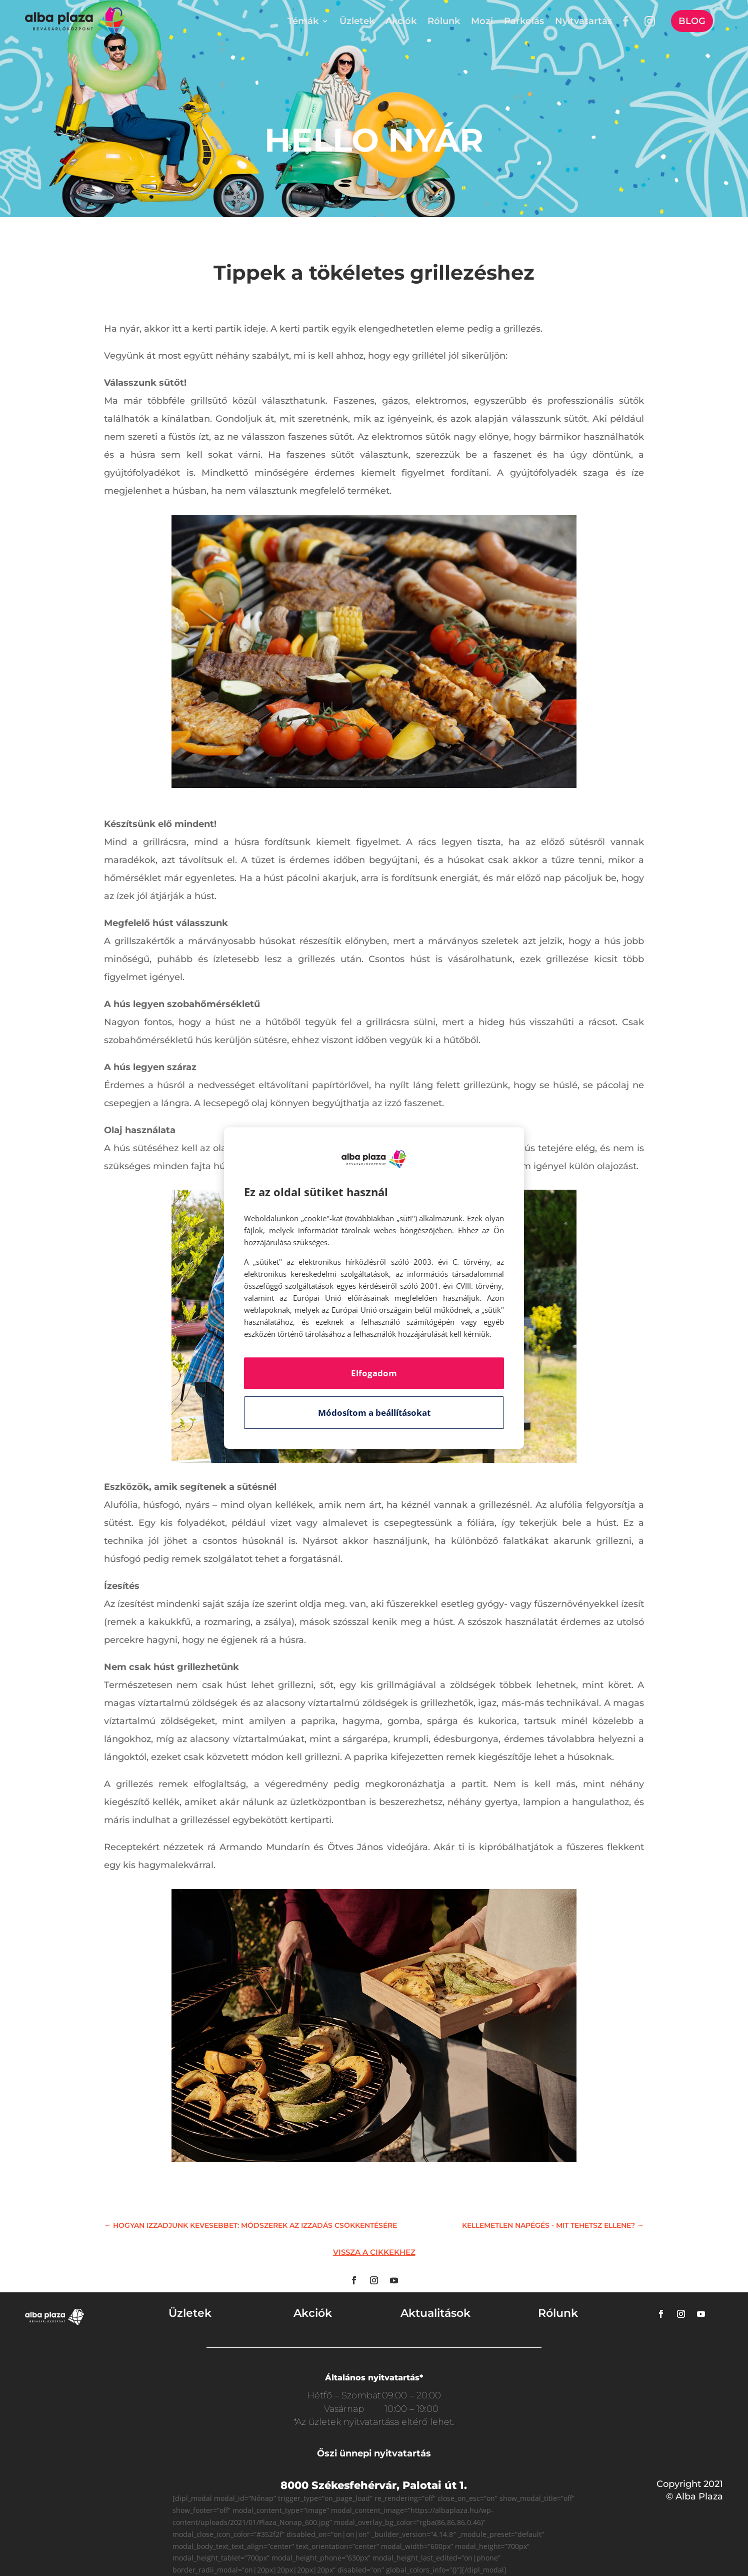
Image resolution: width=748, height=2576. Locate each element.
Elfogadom (374, 1373)
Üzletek (357, 21)
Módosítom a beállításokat (374, 1412)
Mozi (482, 21)
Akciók (401, 21)
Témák (303, 21)
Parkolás (524, 21)
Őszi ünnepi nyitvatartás (374, 2453)
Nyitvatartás (583, 21)
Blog (692, 21)
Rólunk (444, 21)
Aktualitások (435, 2313)
